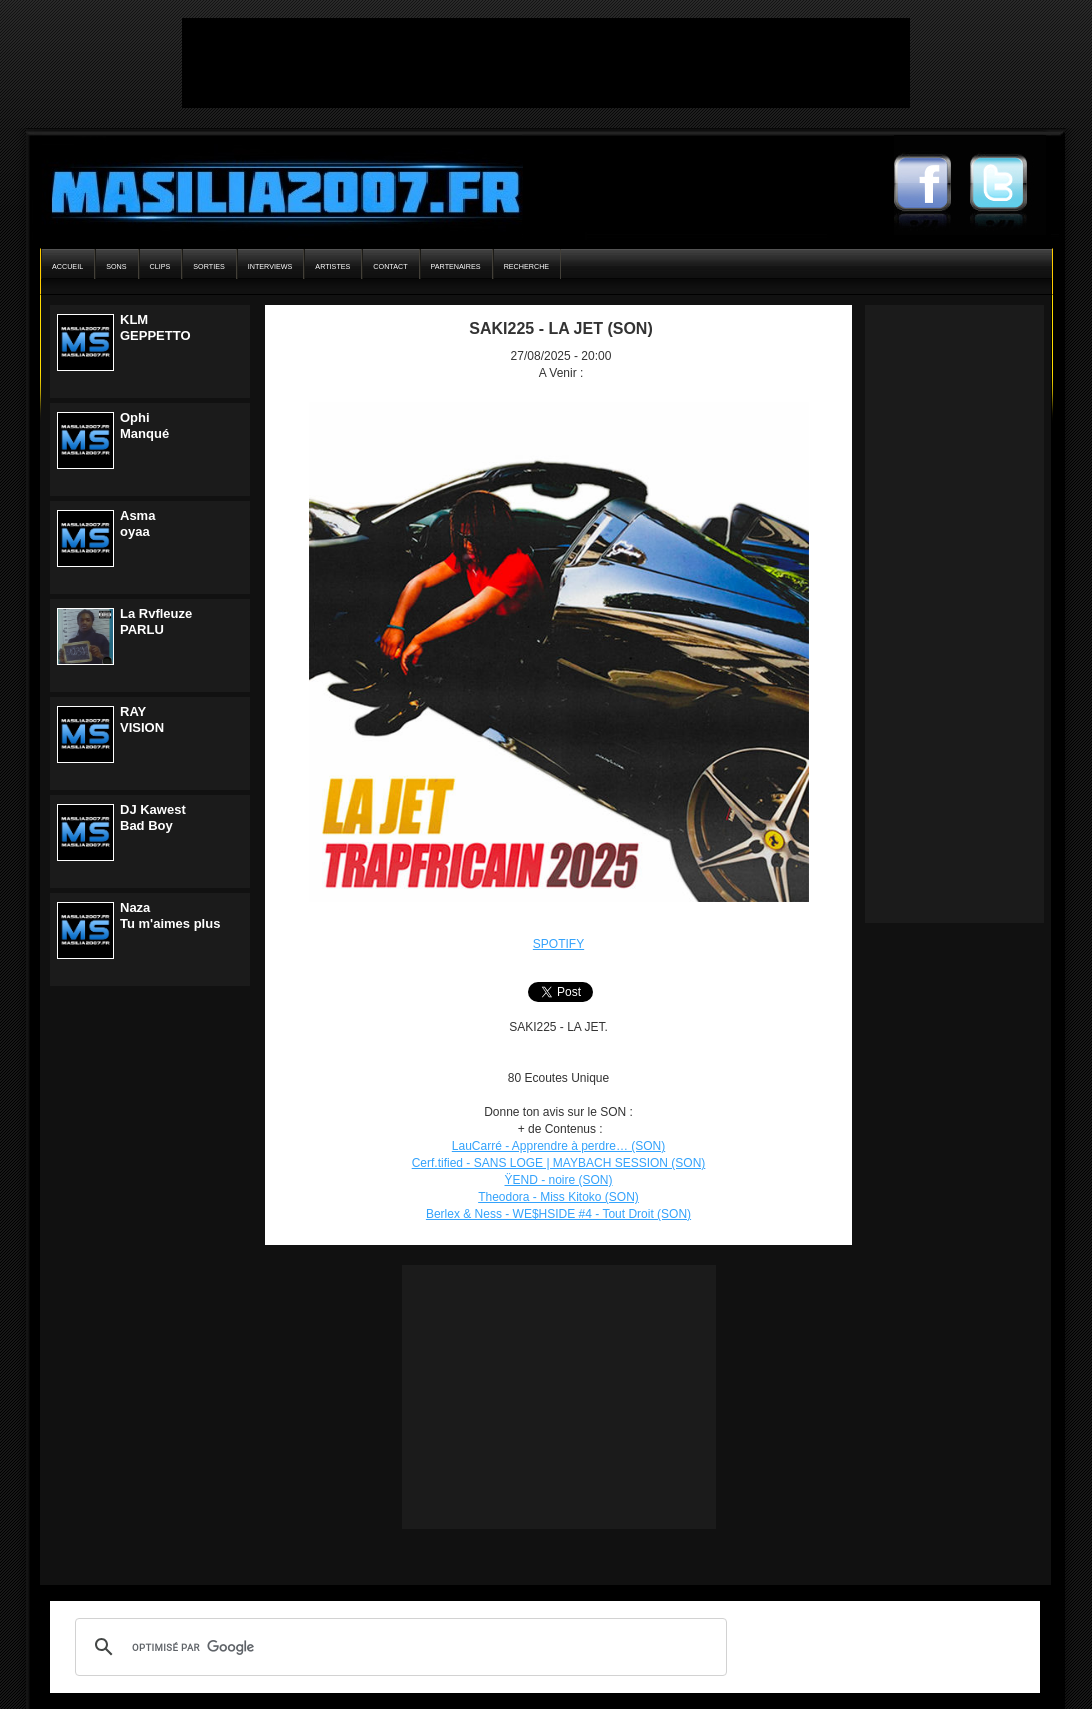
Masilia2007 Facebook (932, 185)
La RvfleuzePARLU (156, 621)
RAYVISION (142, 719)
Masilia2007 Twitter (1008, 185)
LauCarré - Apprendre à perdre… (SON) (558, 1146)
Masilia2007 (274, 188)
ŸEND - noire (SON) (558, 1180)
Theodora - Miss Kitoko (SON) (558, 1197)
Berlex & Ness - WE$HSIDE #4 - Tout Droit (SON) (558, 1214)
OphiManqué (144, 425)
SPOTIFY (558, 944)
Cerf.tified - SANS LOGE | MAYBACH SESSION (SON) (559, 1163)
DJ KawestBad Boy (153, 817)
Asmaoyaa (137, 523)
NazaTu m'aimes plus (170, 915)
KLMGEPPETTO (155, 327)
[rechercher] (398, 1647)
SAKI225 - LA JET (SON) (560, 328)
